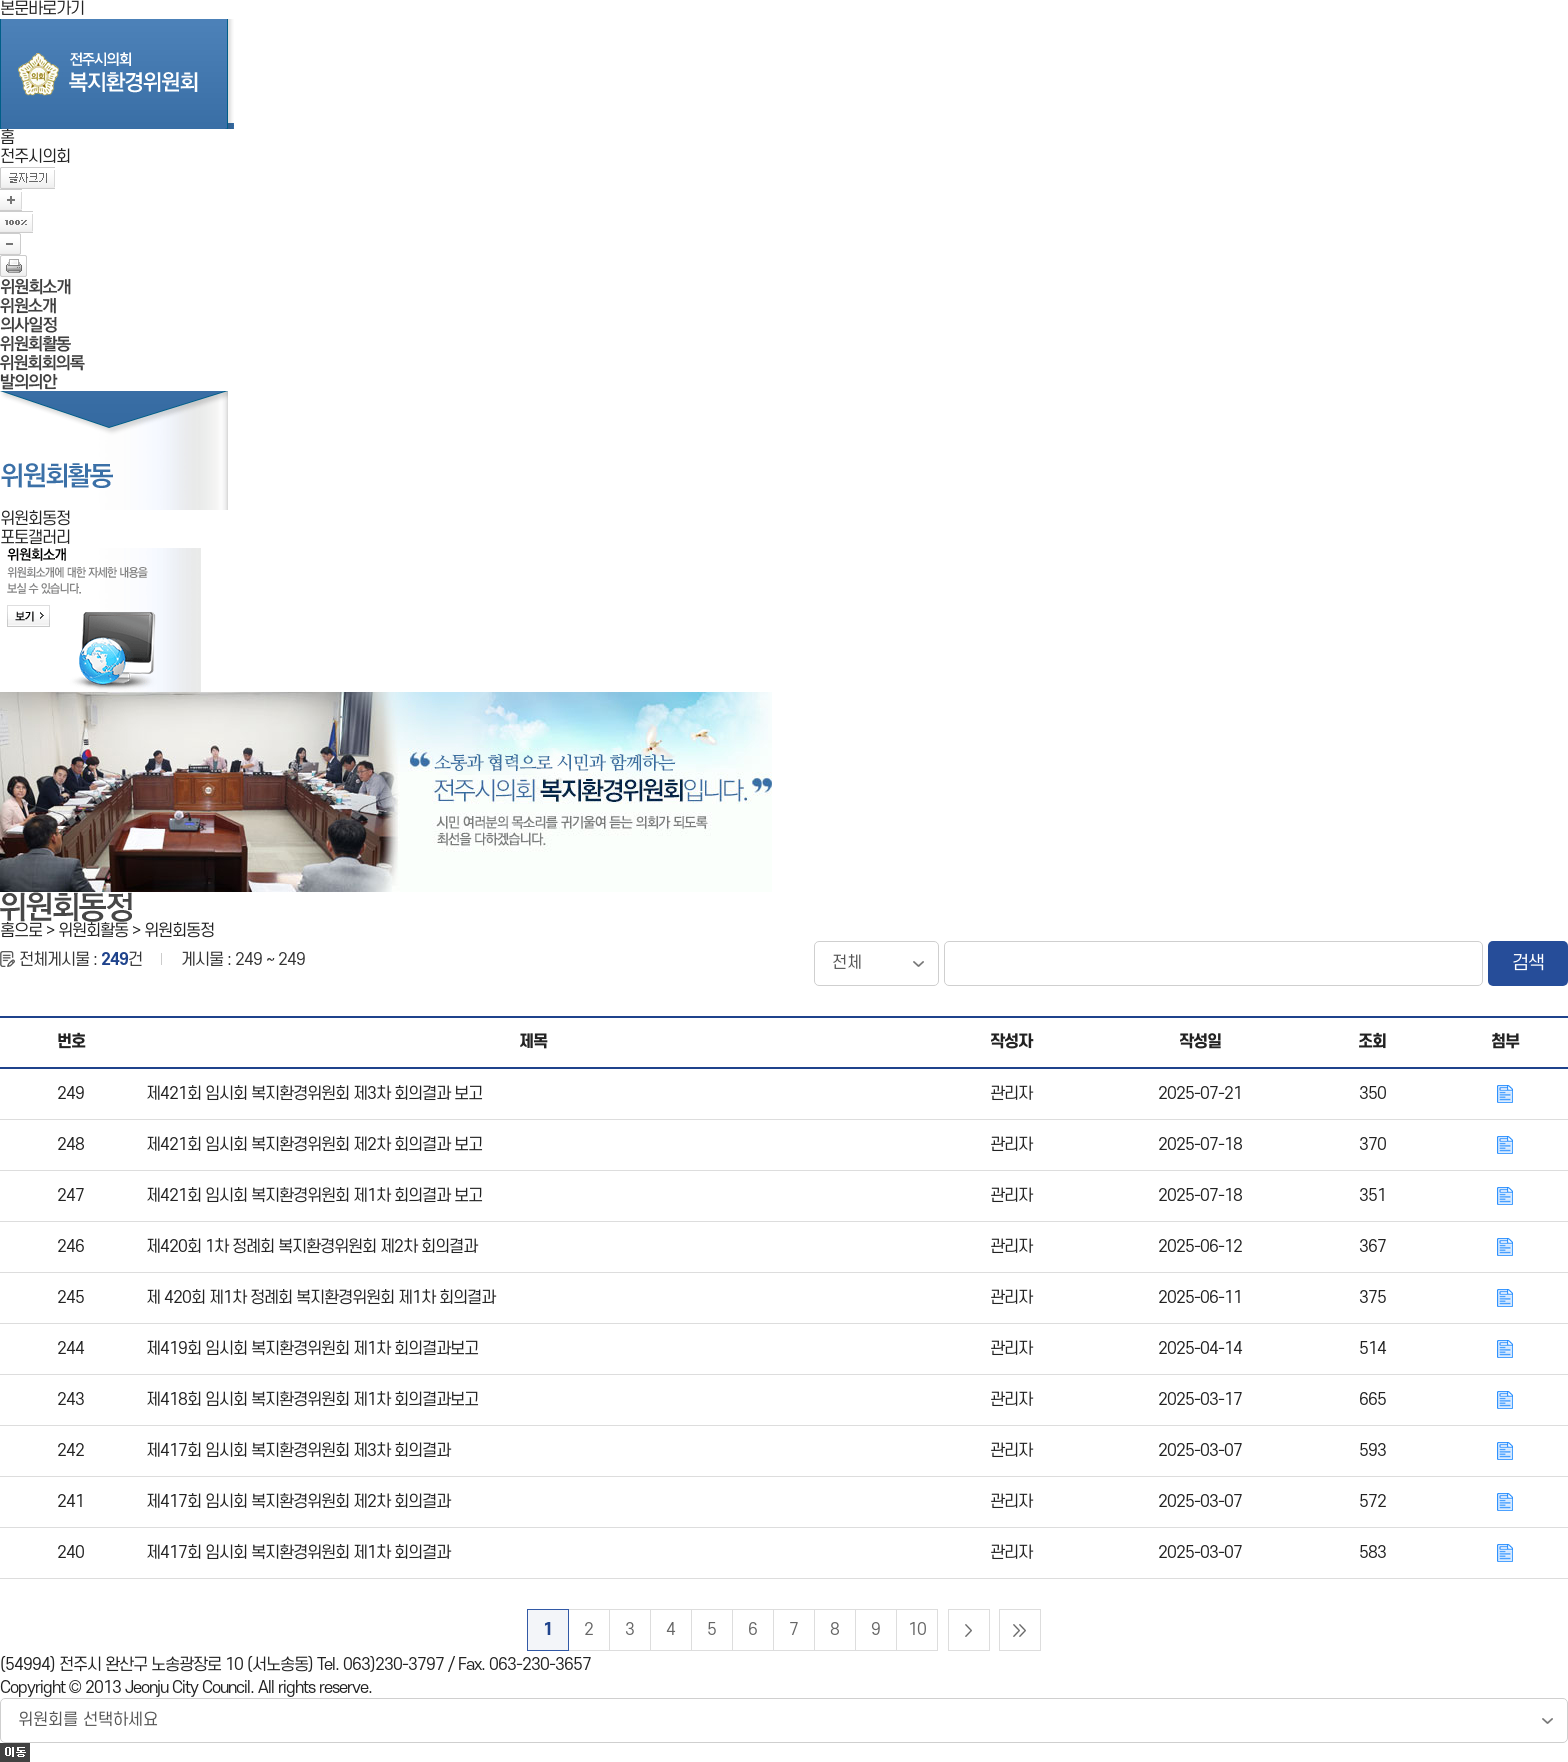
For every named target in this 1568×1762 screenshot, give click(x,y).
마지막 (1020, 1630)
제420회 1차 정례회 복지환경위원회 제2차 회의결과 (311, 1247)
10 (917, 1630)
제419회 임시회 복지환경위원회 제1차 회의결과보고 (312, 1349)
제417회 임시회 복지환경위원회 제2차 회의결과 (298, 1502)
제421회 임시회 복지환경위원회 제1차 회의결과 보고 (314, 1196)
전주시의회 (35, 157)
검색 (1528, 963)
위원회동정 (35, 519)
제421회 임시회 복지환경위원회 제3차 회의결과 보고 (314, 1094)
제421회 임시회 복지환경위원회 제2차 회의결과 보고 (314, 1145)
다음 (969, 1630)
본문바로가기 (42, 9)
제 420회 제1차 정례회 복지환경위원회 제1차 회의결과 (320, 1298)
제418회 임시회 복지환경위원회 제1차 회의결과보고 (312, 1400)
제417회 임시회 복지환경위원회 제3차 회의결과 (298, 1451)
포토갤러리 (35, 538)
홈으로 (21, 931)
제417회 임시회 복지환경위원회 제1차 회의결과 (298, 1553)
